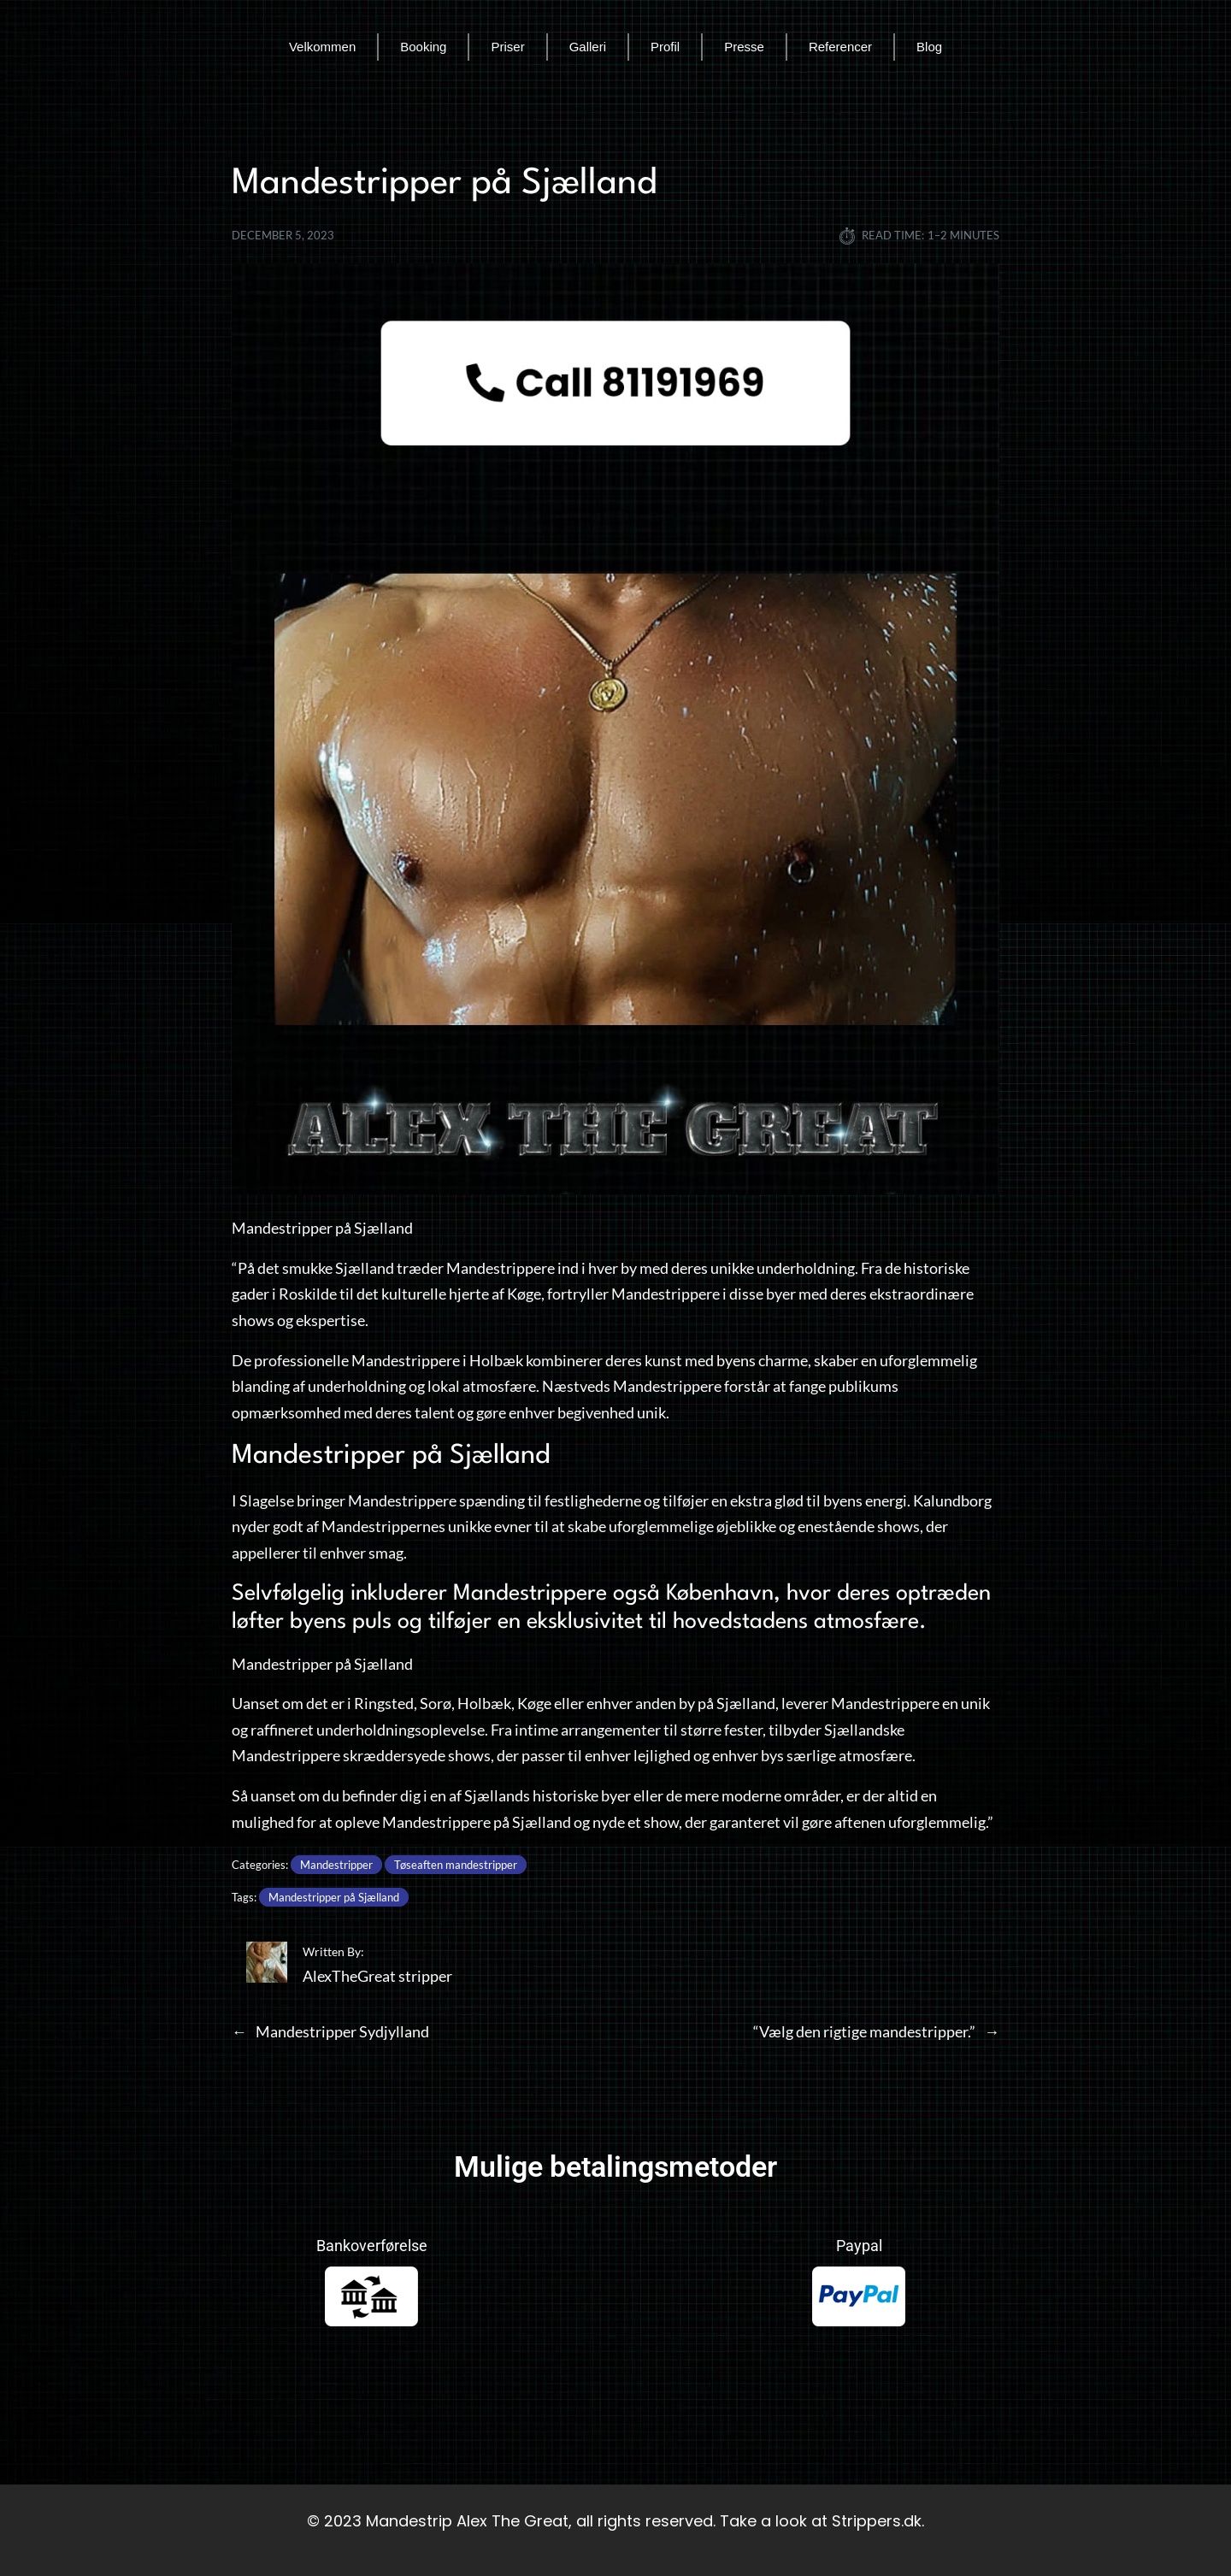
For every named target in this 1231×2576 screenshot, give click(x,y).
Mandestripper (336, 1865)
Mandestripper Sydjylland (342, 2031)
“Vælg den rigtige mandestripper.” (864, 2031)
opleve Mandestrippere (413, 1822)
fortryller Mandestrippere (633, 1293)
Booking (423, 46)
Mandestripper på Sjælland (333, 1897)
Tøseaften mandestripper (455, 1865)
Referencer (840, 46)
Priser (507, 46)
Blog (929, 46)
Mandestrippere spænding (436, 1500)
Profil (665, 46)
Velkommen (322, 46)
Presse (744, 46)
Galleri (587, 46)
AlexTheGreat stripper (377, 1975)
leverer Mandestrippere (860, 1703)
